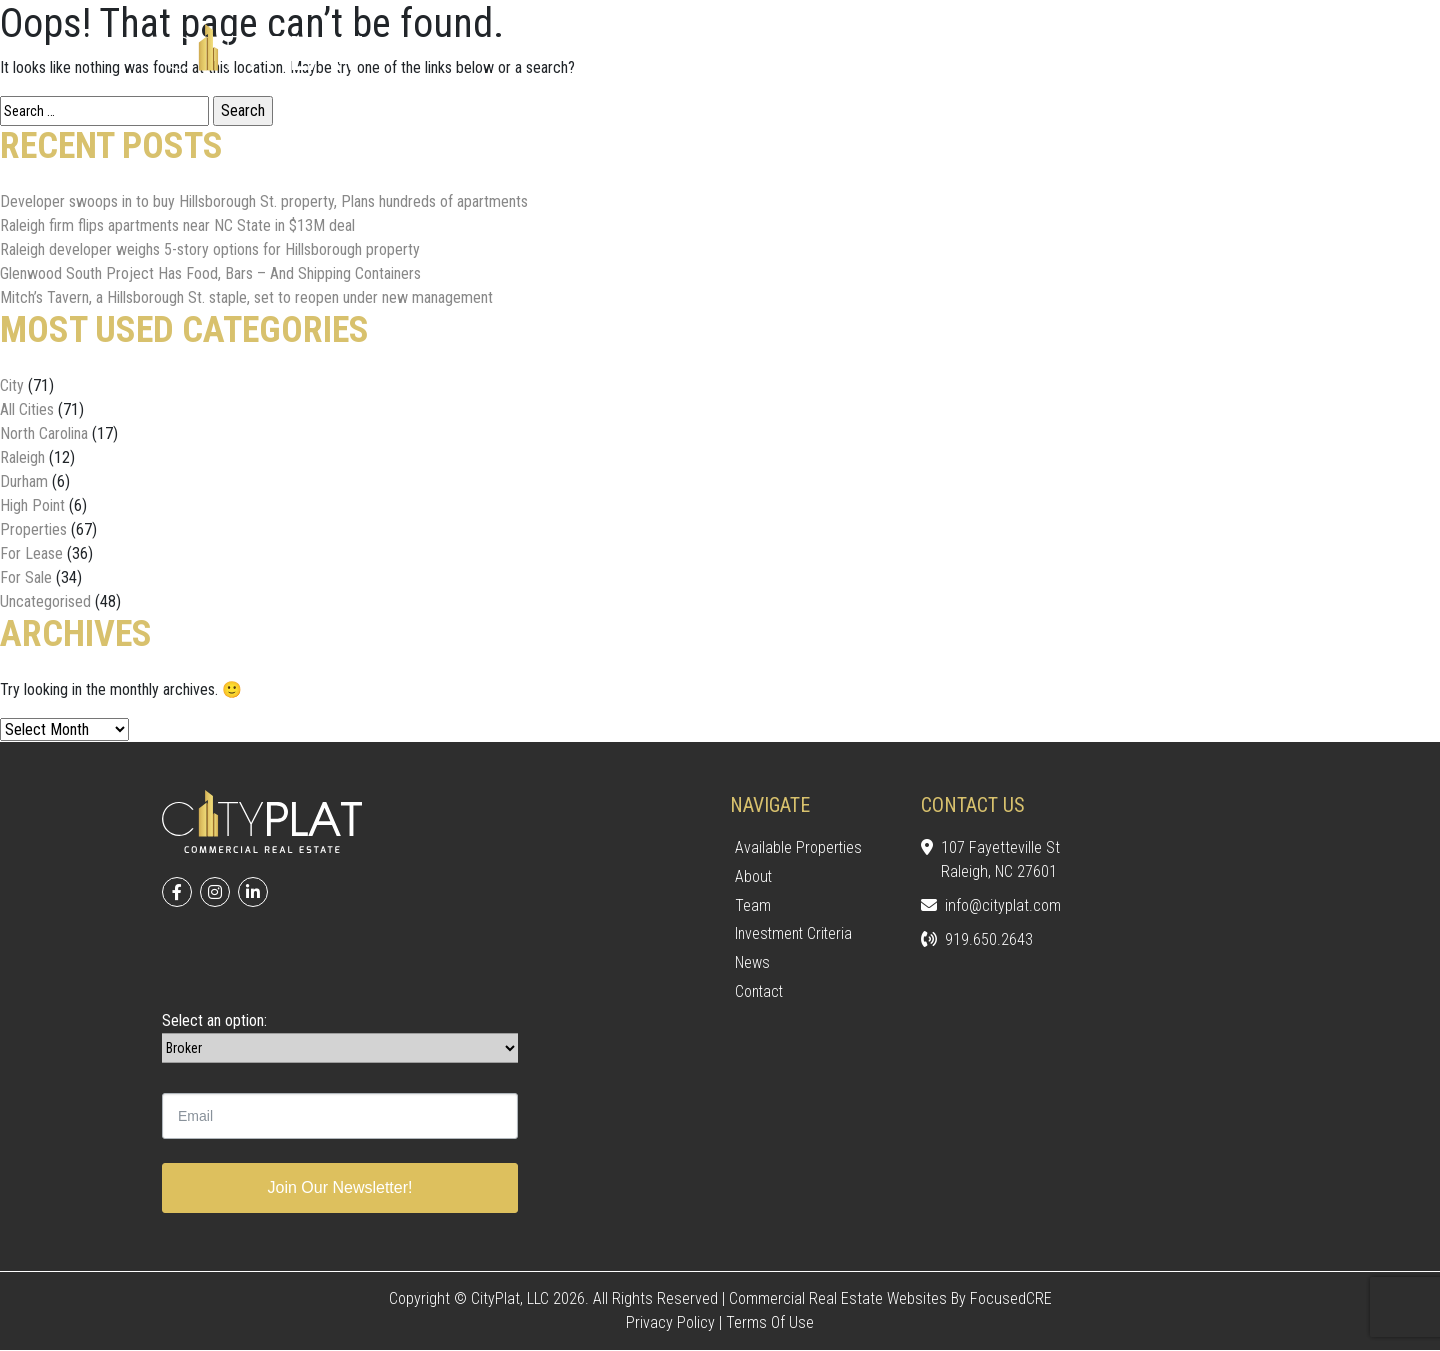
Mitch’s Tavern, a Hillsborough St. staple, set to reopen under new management (246, 297)
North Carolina (44, 433)
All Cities (27, 409)
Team (753, 905)
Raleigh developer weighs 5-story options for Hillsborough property (210, 249)
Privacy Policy (670, 1323)
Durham (24, 481)
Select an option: (214, 1021)
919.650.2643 (977, 941)
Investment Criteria (796, 934)
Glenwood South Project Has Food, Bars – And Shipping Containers (210, 273)
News (752, 963)
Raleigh (22, 457)
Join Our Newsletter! (340, 1188)
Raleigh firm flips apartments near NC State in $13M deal (177, 225)
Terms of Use (770, 1323)
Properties (33, 529)
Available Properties (799, 847)
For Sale (26, 577)
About (754, 876)
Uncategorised (45, 601)
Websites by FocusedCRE (969, 1299)
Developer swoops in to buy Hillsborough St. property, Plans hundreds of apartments (264, 201)
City (12, 385)
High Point (32, 505)
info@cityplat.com (991, 907)
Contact (760, 992)
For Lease (31, 553)
